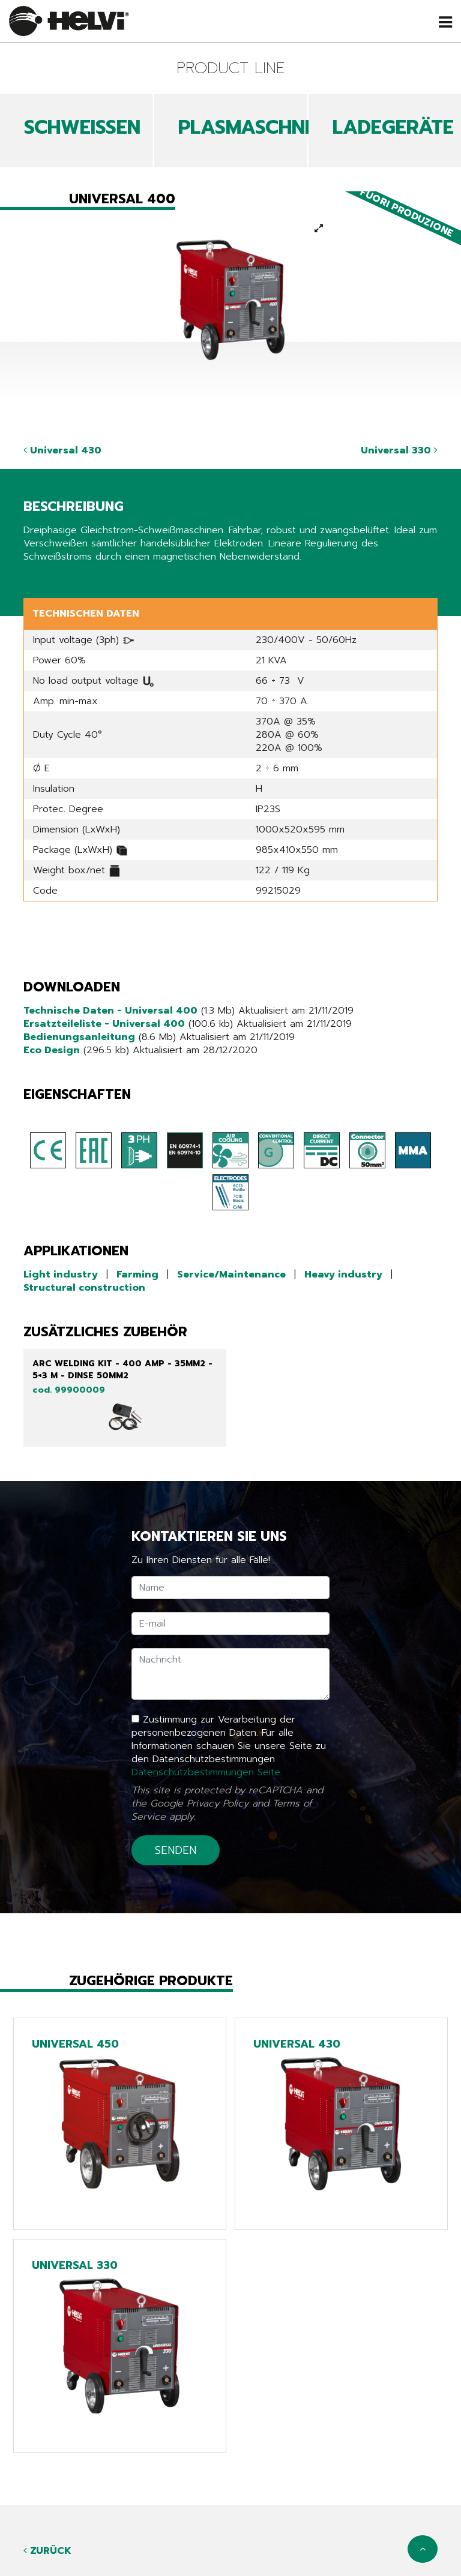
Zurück (47, 2550)
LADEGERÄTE (393, 127)
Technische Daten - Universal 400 (110, 1010)
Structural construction (84, 1288)
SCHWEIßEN (82, 127)
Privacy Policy (218, 1803)
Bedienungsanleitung (79, 1037)
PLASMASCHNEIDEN (268, 127)
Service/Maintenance (231, 1274)
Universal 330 (399, 450)
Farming (137, 1274)
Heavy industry (343, 1274)
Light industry (60, 1274)
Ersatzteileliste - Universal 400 (104, 1024)
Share (36, 579)
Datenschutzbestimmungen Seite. (206, 1772)
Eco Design (51, 1050)
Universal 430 (62, 450)
